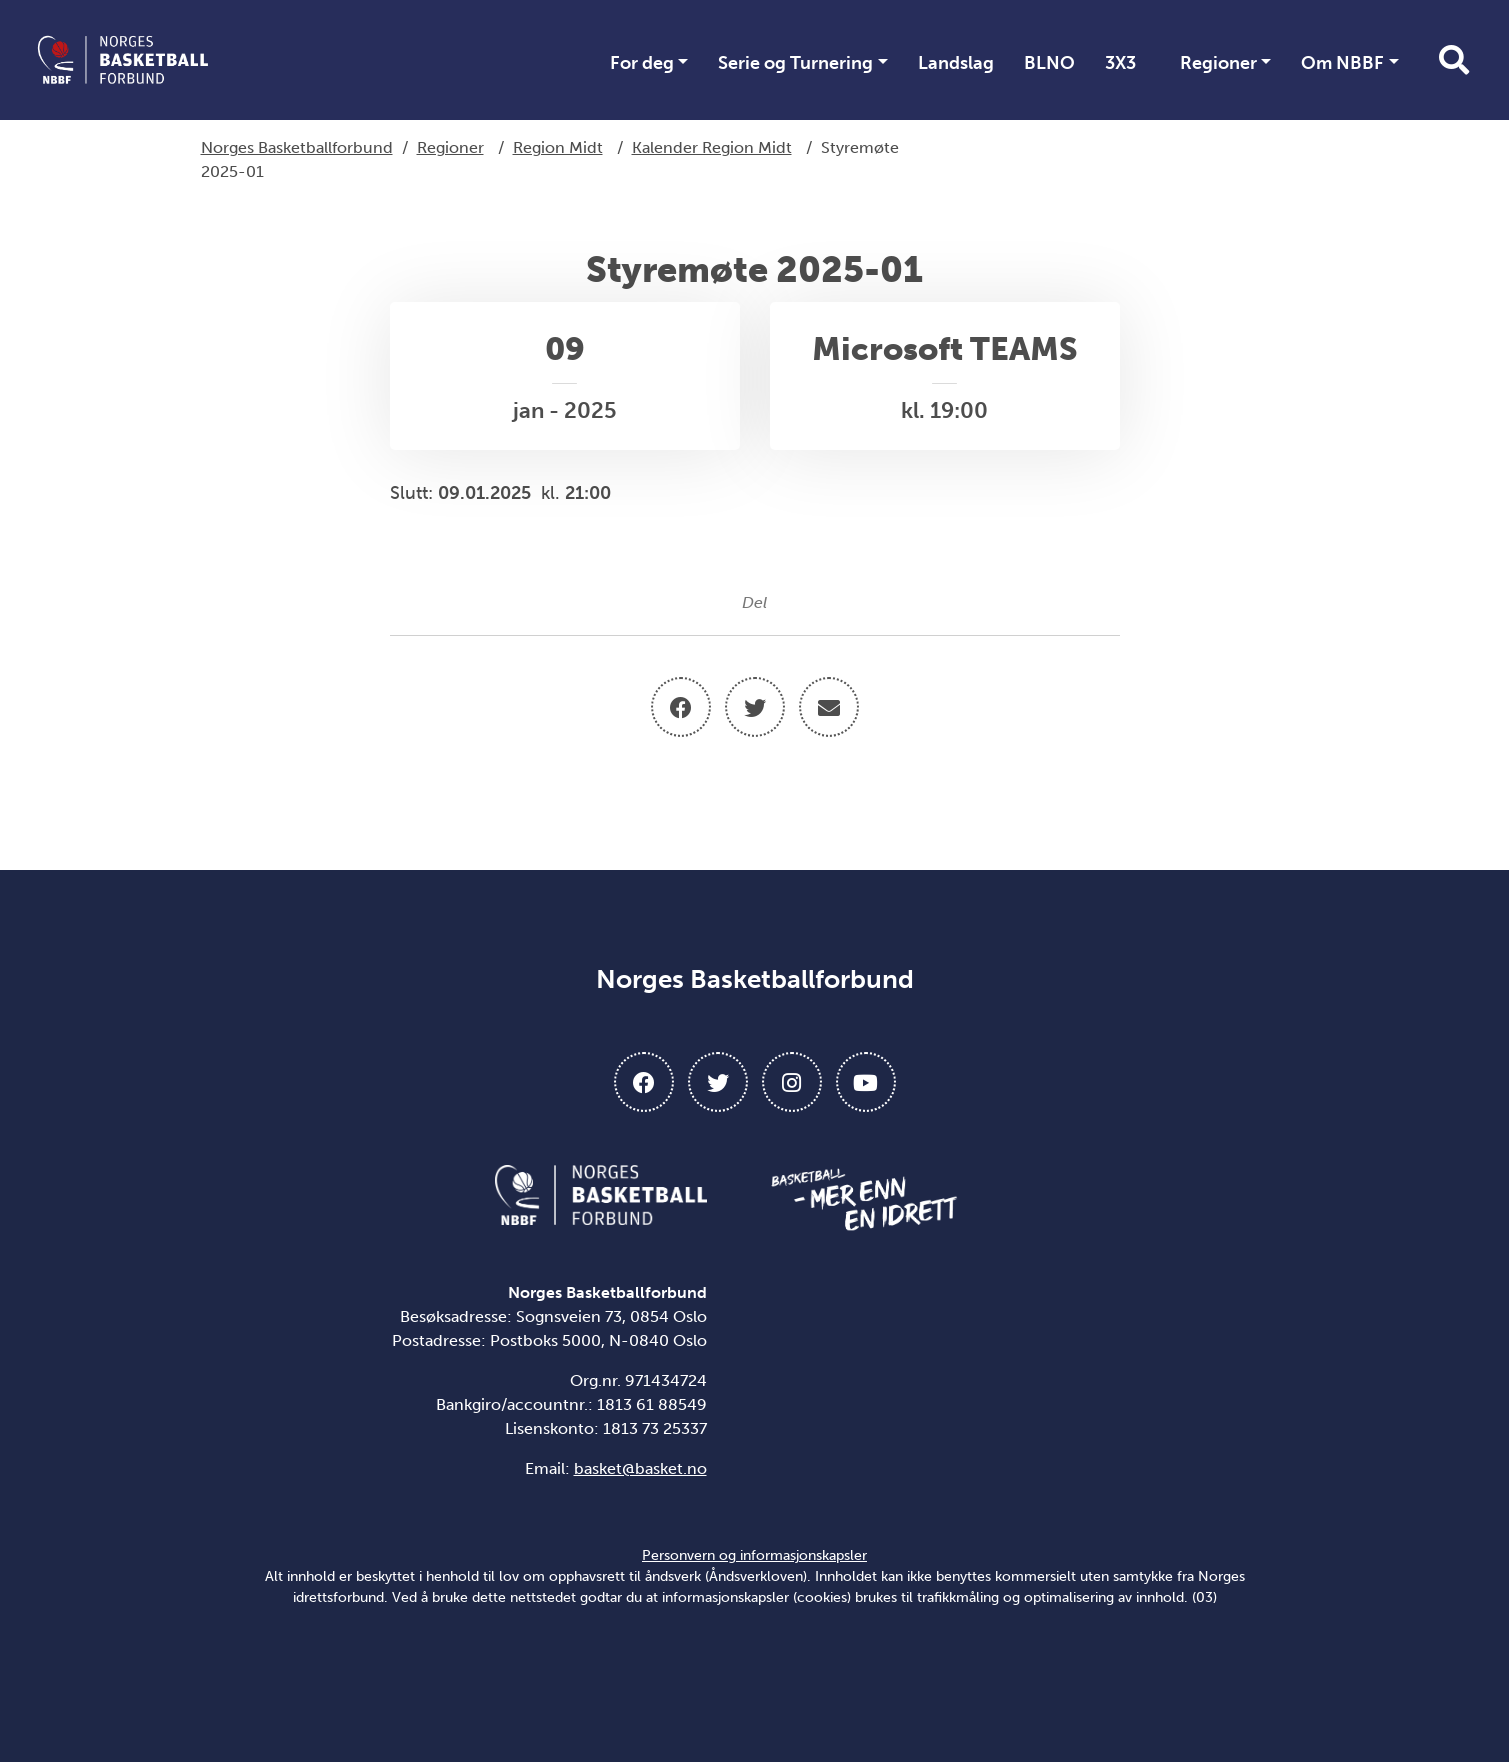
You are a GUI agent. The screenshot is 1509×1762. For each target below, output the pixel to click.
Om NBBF (1342, 63)
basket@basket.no (640, 1468)
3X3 (1120, 63)
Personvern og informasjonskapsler (754, 1555)
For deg (642, 63)
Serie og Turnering (795, 63)
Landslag (956, 63)
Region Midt (558, 147)
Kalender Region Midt (712, 147)
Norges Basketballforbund (297, 147)
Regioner (1218, 63)
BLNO (1049, 63)
